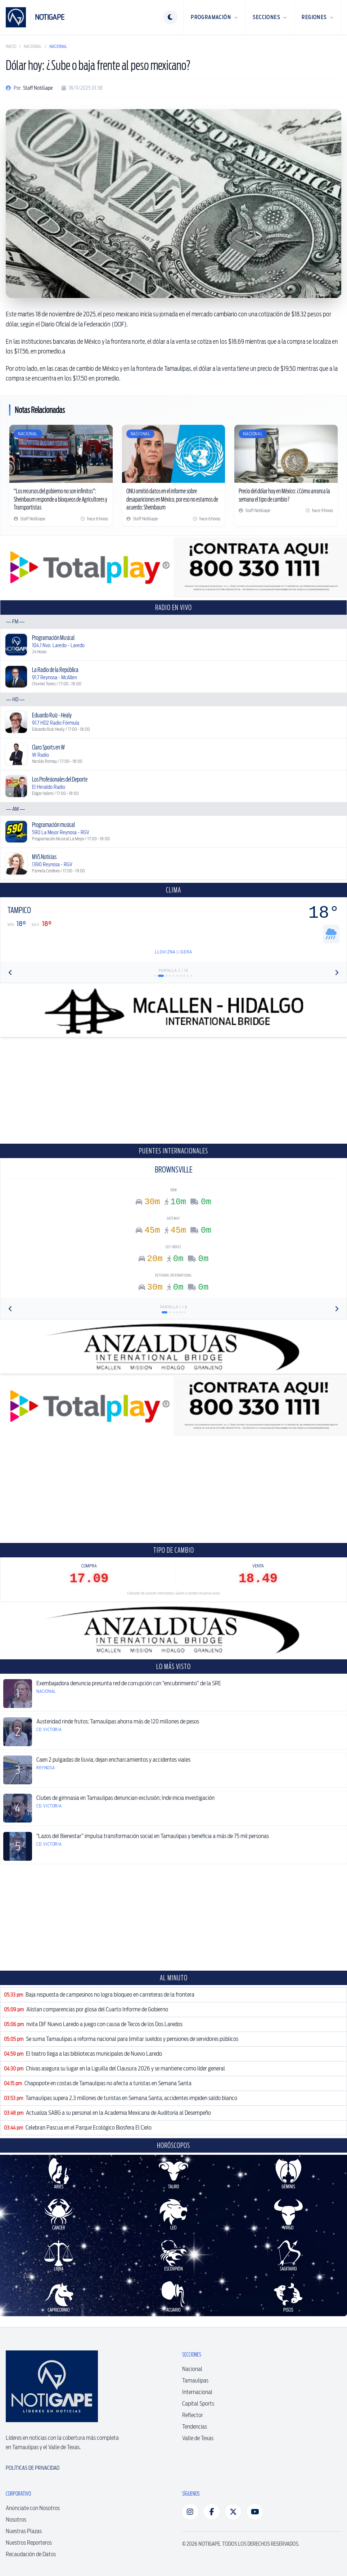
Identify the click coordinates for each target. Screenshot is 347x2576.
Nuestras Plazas (24, 2531)
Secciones (270, 17)
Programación (214, 17)
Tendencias (194, 2426)
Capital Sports (198, 2403)
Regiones (318, 17)
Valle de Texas (197, 2438)
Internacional (197, 2392)
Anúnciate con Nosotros (33, 2508)
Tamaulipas (195, 2380)
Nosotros (16, 2519)
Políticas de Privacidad (32, 2468)
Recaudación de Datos (31, 2554)
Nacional (33, 46)
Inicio (11, 46)
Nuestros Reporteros (29, 2542)
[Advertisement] (173, 1090)
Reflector (192, 2415)
